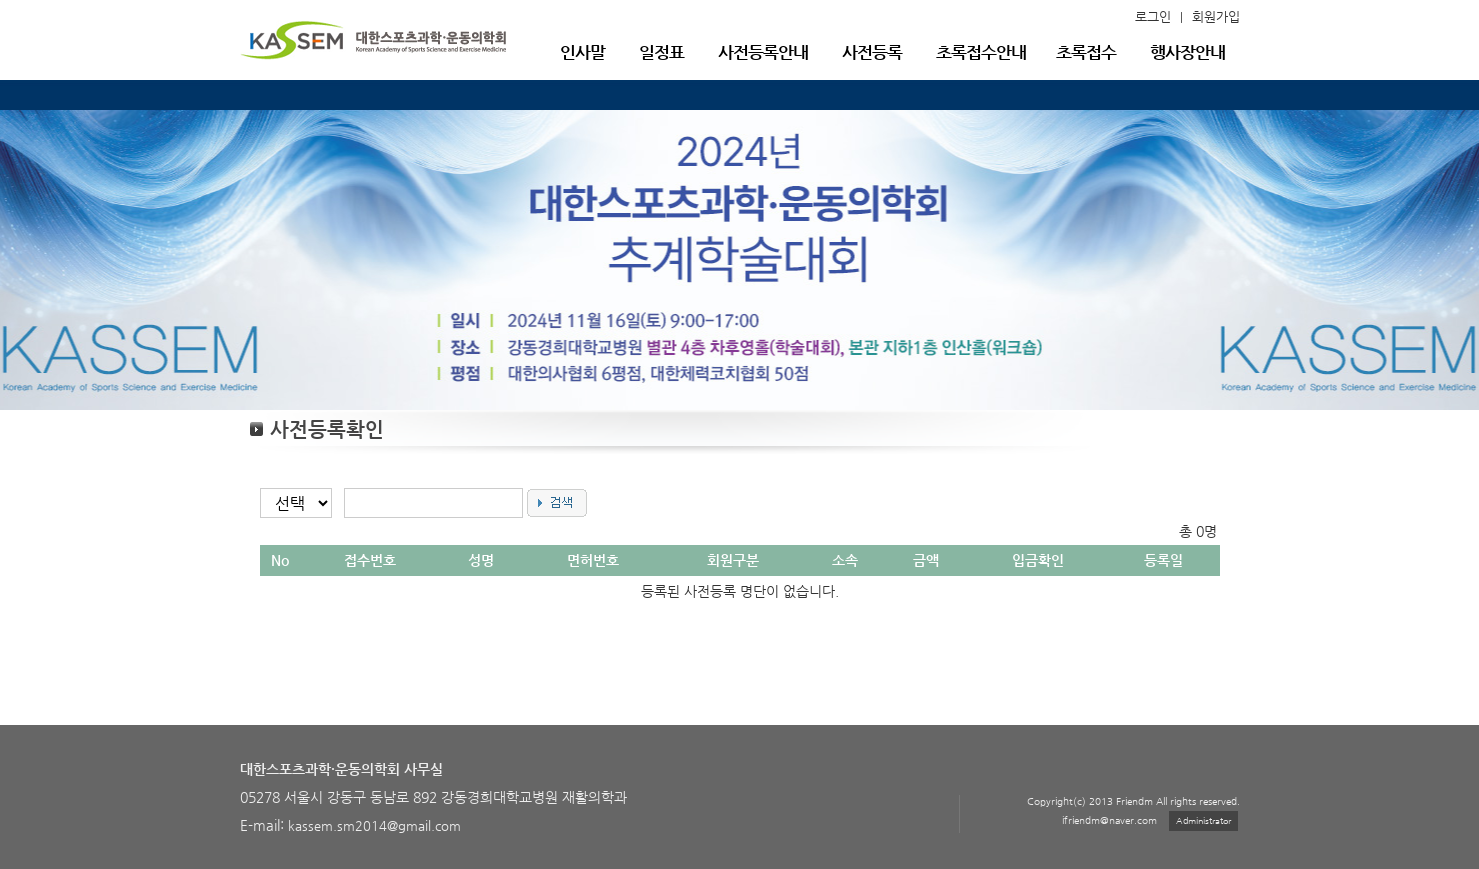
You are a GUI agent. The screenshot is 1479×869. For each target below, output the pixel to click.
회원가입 (1216, 16)
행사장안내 (1187, 52)
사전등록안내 (763, 52)
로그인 (1153, 16)
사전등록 (872, 52)
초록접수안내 (981, 52)
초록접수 (1086, 52)
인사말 (582, 52)
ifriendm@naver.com (1109, 820)
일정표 (661, 52)
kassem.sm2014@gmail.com (374, 825)
